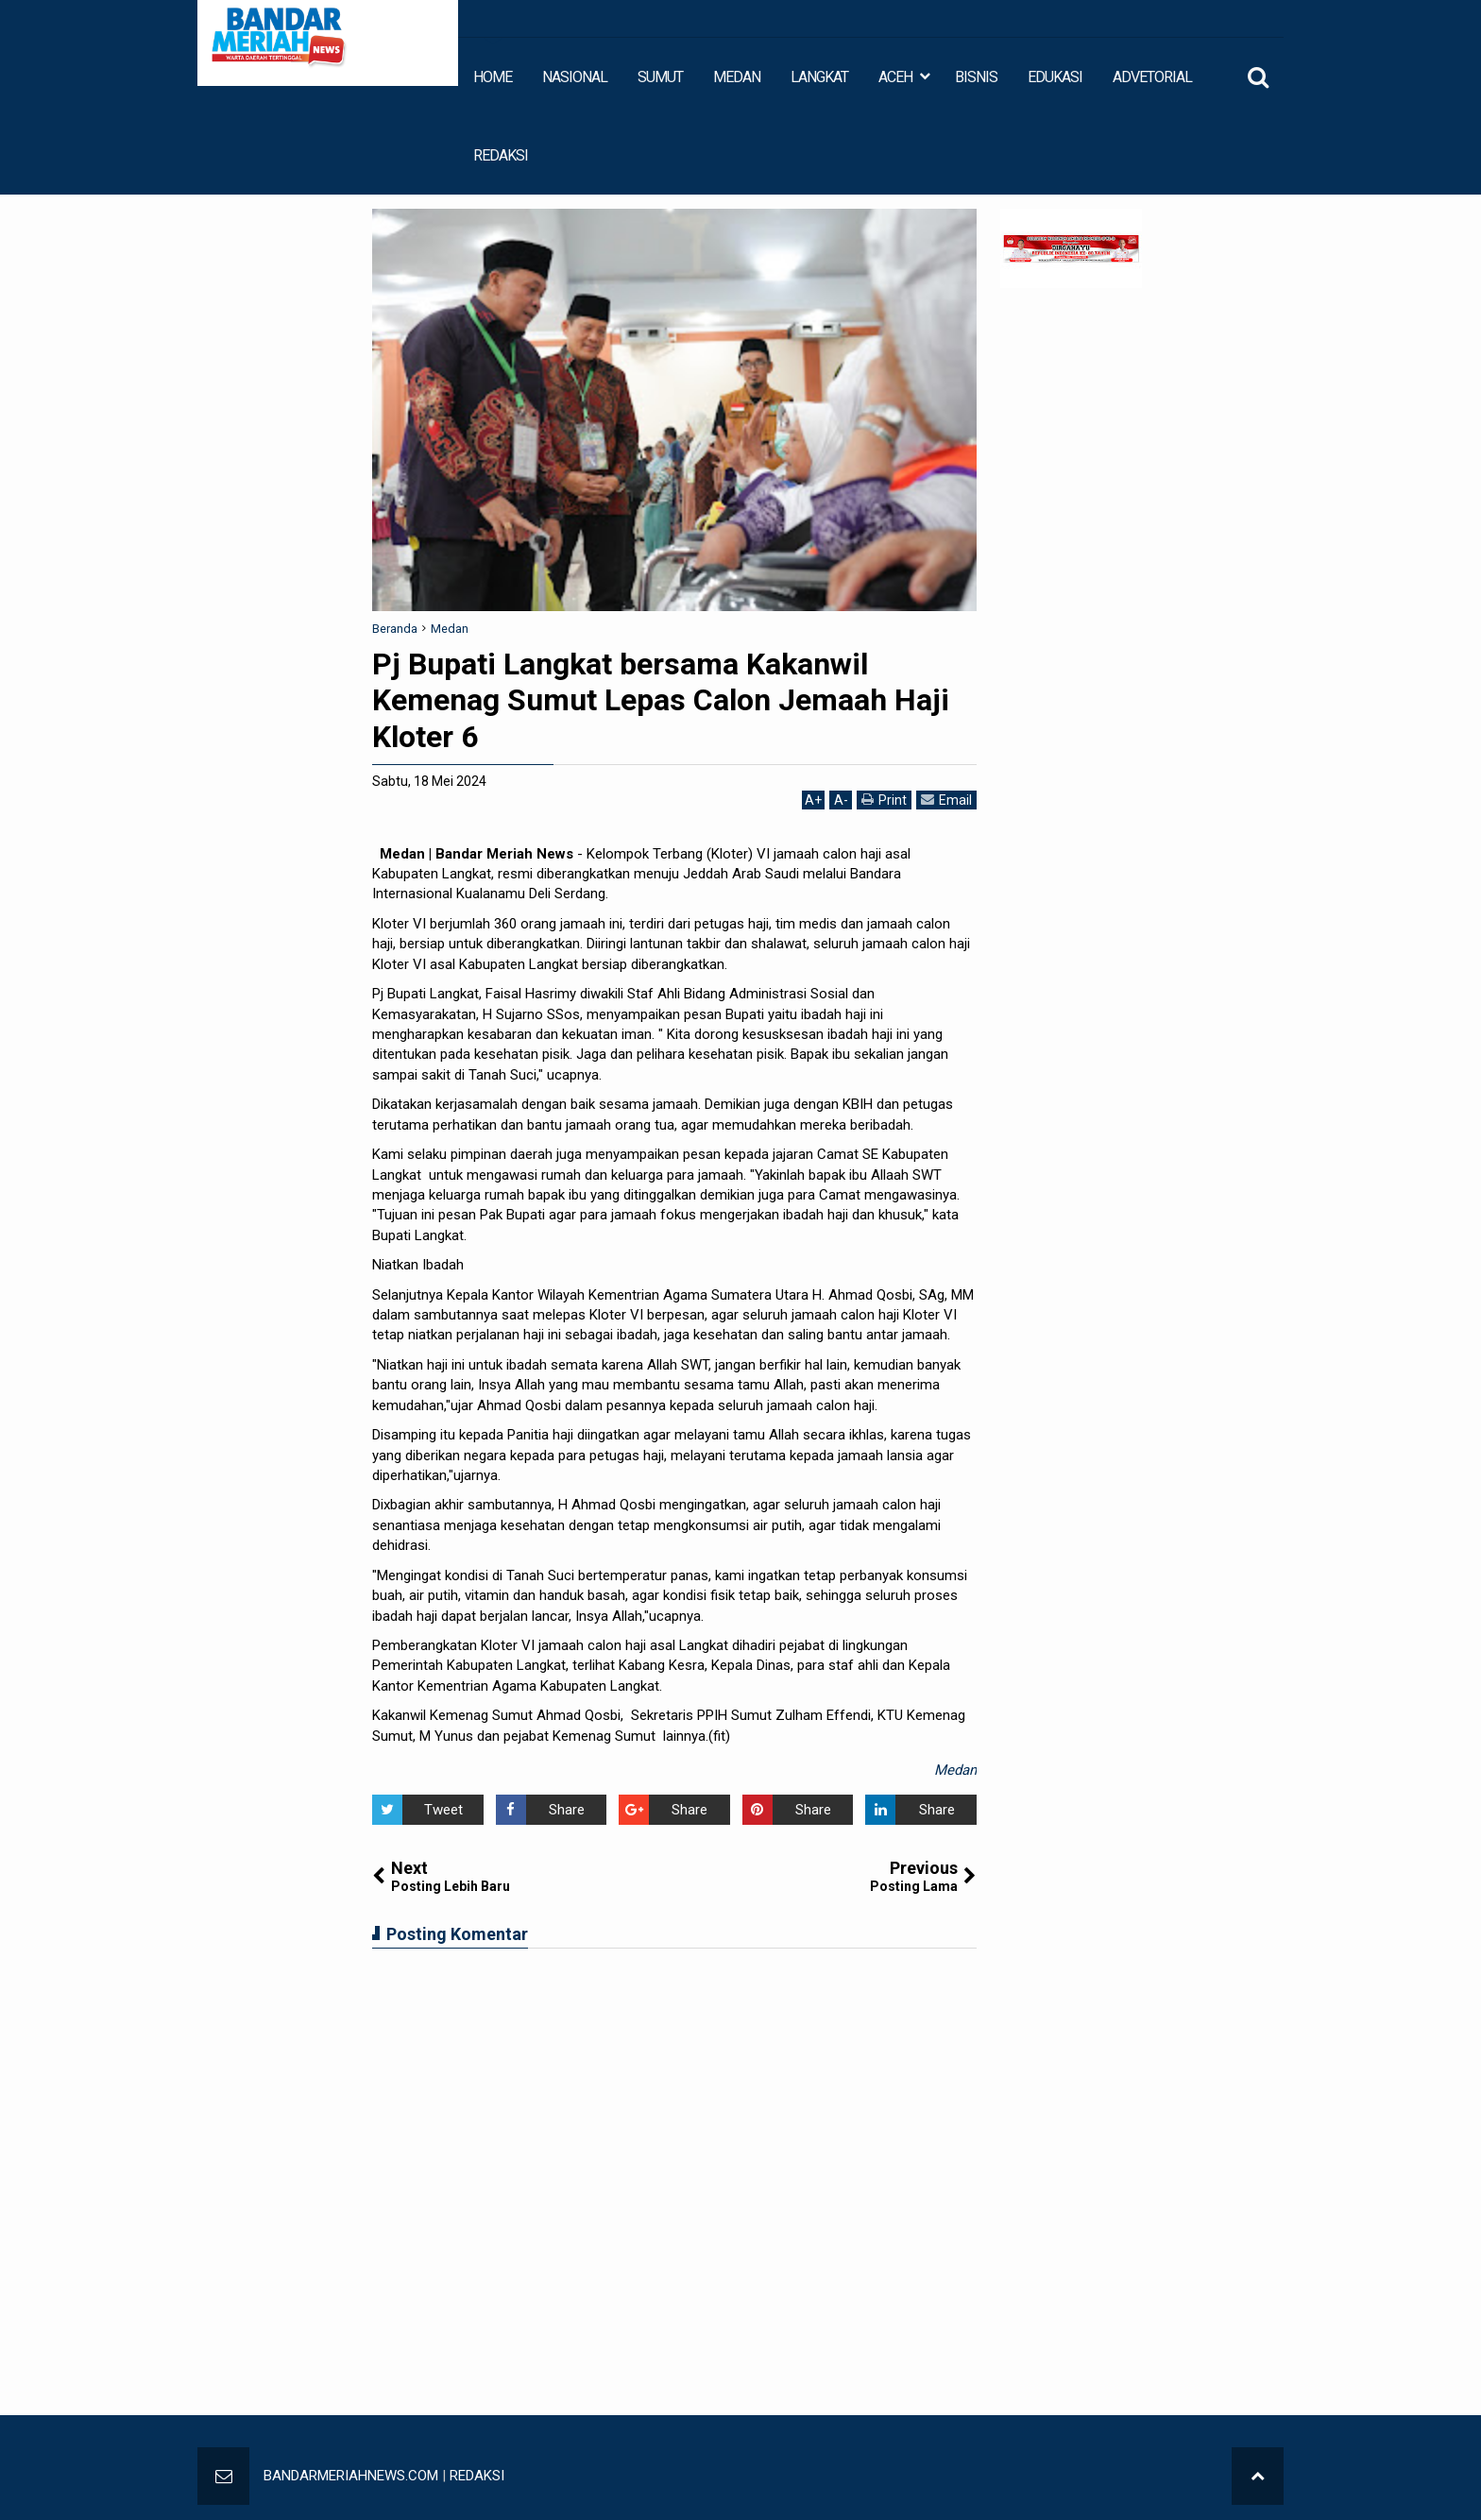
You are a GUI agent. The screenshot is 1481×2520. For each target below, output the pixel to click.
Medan (955, 1770)
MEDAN (736, 77)
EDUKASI (1055, 77)
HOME (492, 77)
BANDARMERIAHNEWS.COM (351, 2475)
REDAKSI (500, 155)
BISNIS (976, 77)
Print (884, 800)
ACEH (895, 77)
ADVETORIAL (1152, 77)
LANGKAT (819, 77)
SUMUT (660, 77)
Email (946, 800)
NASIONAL (574, 77)
